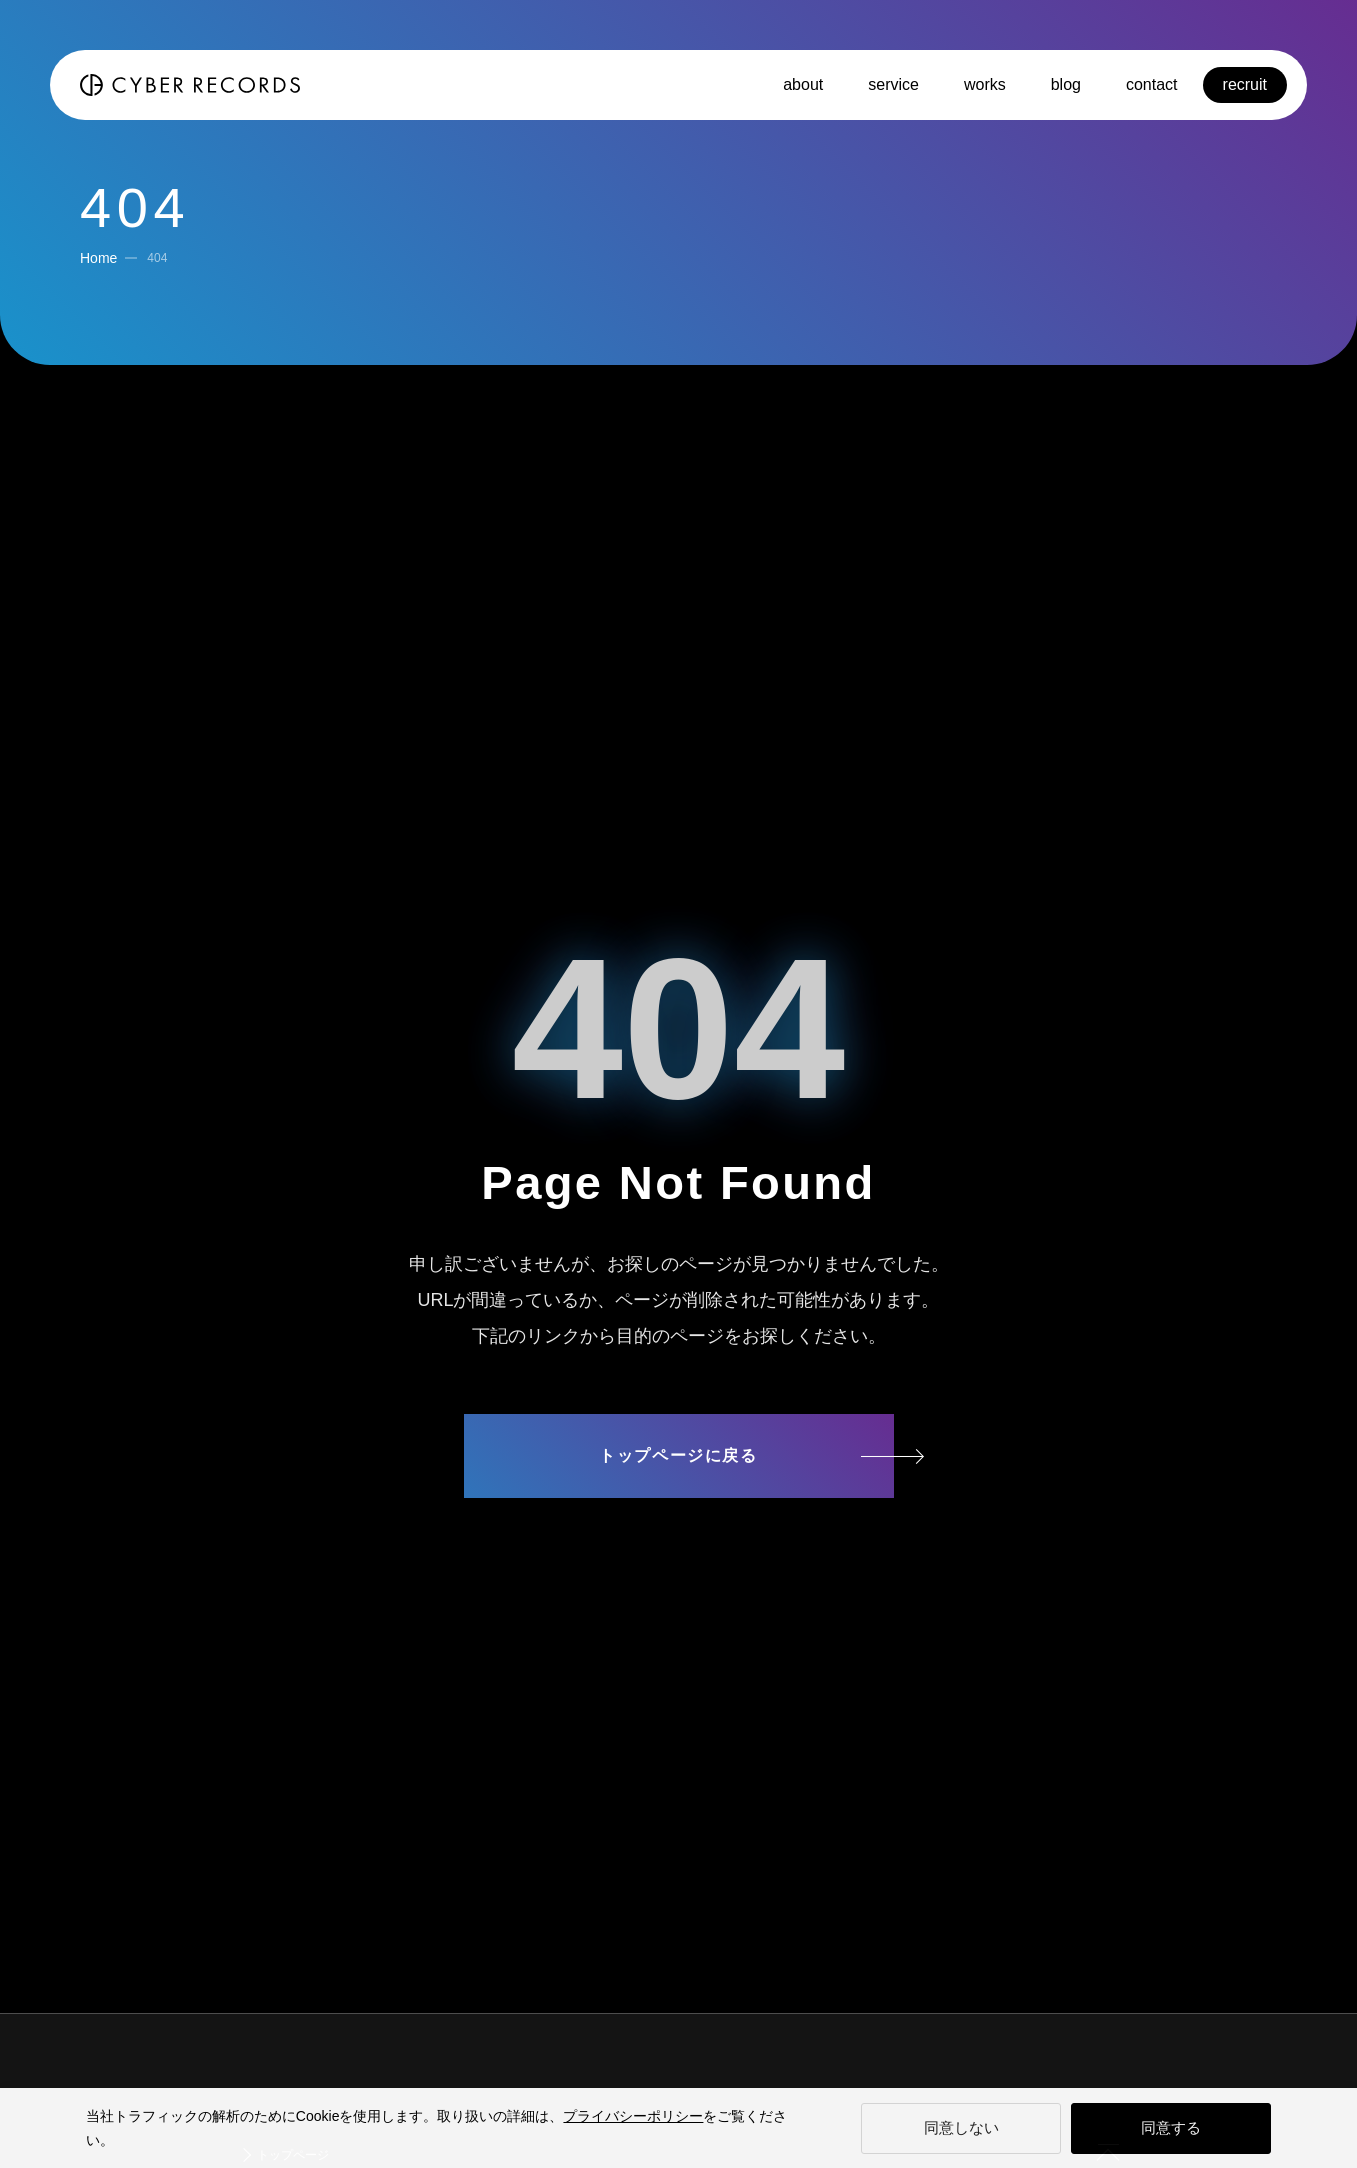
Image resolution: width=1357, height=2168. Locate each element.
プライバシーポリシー (633, 2116)
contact (1152, 84)
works (985, 84)
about (803, 84)
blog (1066, 84)
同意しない (961, 2127)
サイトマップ (679, 1533)
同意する (1171, 2127)
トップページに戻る (678, 1455)
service (893, 84)
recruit (1245, 84)
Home (98, 258)
